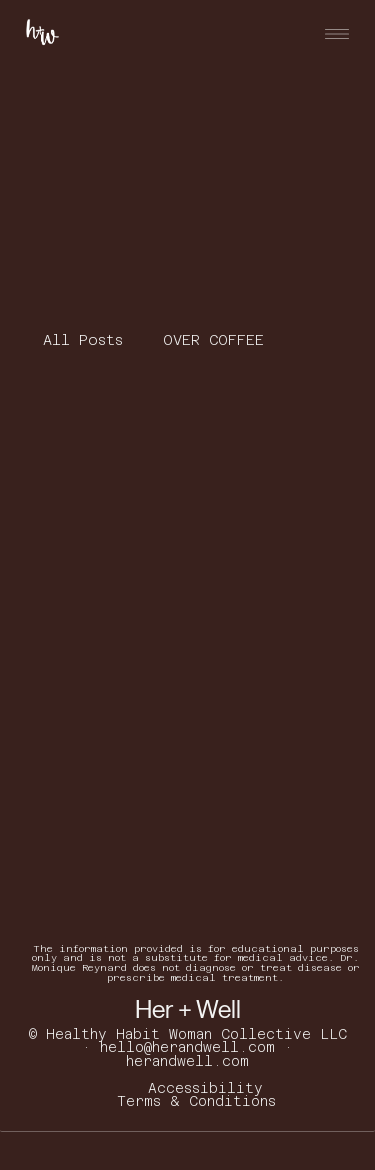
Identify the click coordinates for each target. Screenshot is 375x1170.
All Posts (83, 340)
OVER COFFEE (213, 340)
